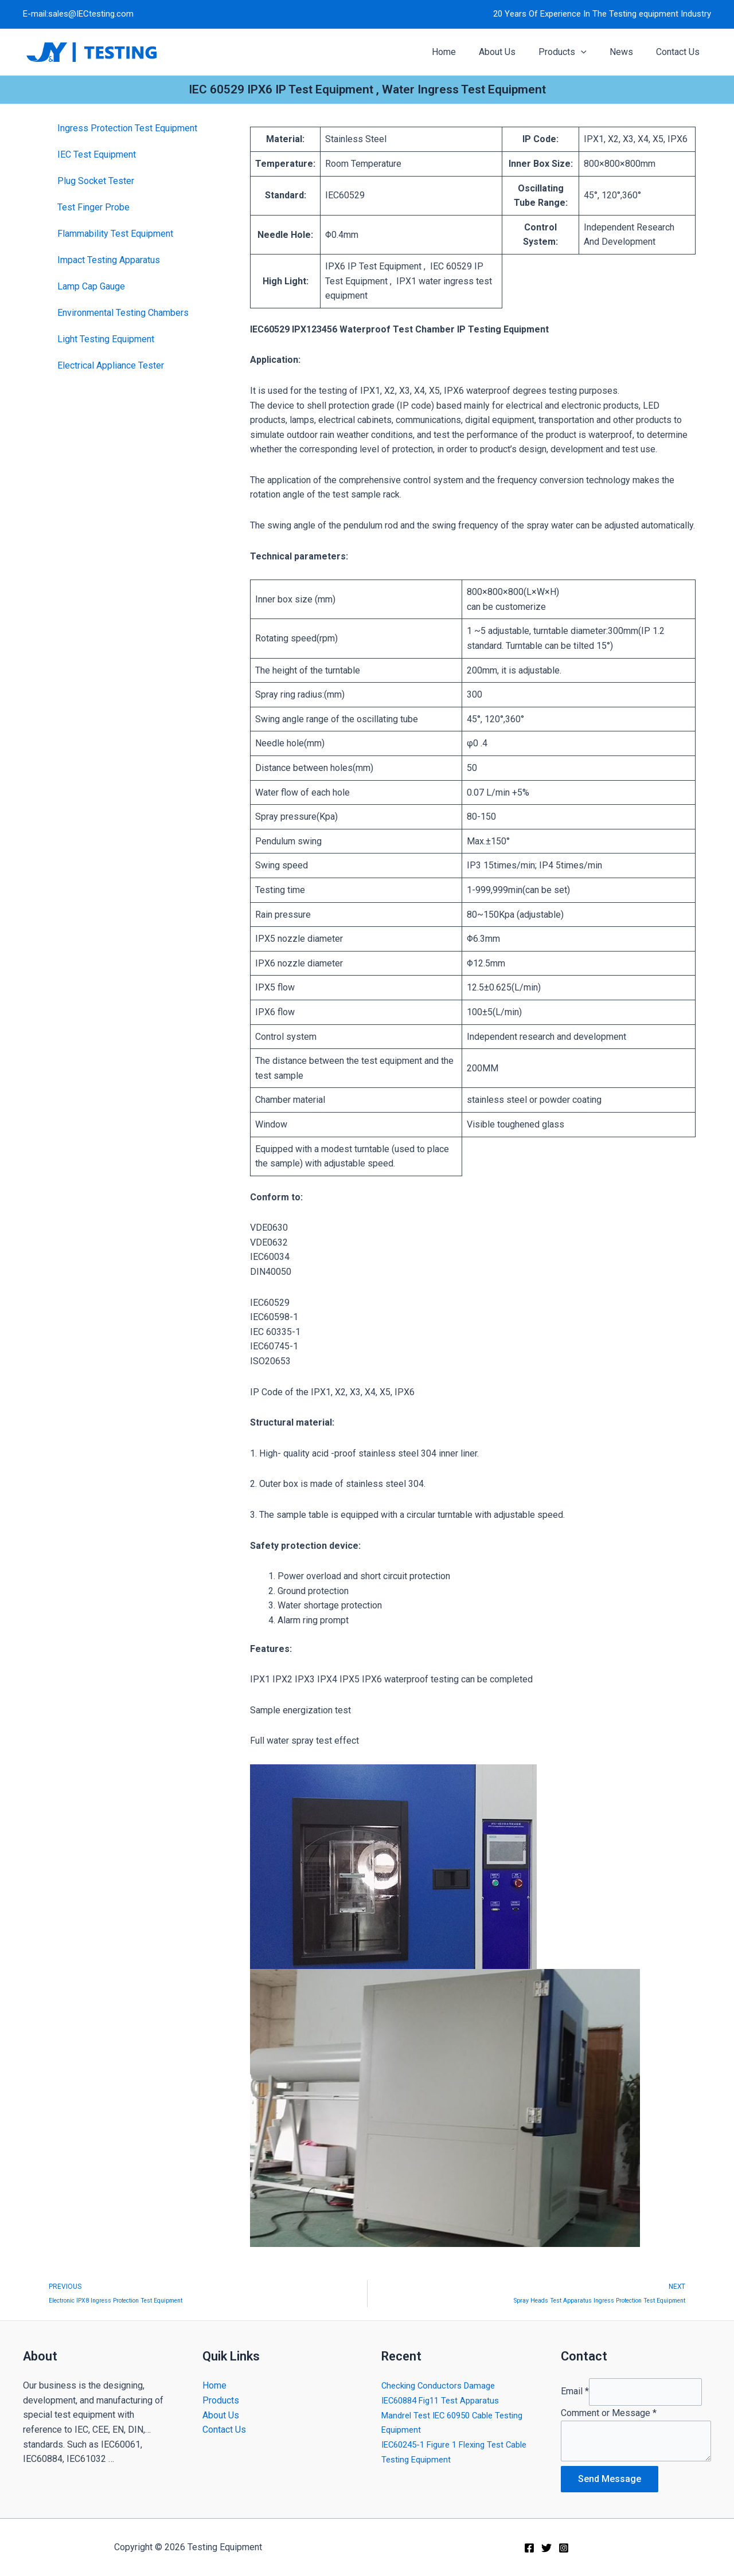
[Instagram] (564, 2548)
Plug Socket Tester (95, 180)
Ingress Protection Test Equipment (127, 128)
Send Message (609, 2478)
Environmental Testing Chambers (123, 312)
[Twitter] (546, 2548)
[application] (592, 52)
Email (575, 2387)
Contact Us (224, 2424)
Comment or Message (609, 2410)
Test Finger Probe (93, 207)
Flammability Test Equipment (115, 233)
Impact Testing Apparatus (108, 260)
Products (220, 2395)
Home (214, 2380)
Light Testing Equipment (105, 339)
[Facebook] (529, 2548)
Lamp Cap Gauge (91, 286)
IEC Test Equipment (96, 154)
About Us (220, 2409)
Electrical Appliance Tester (110, 365)
